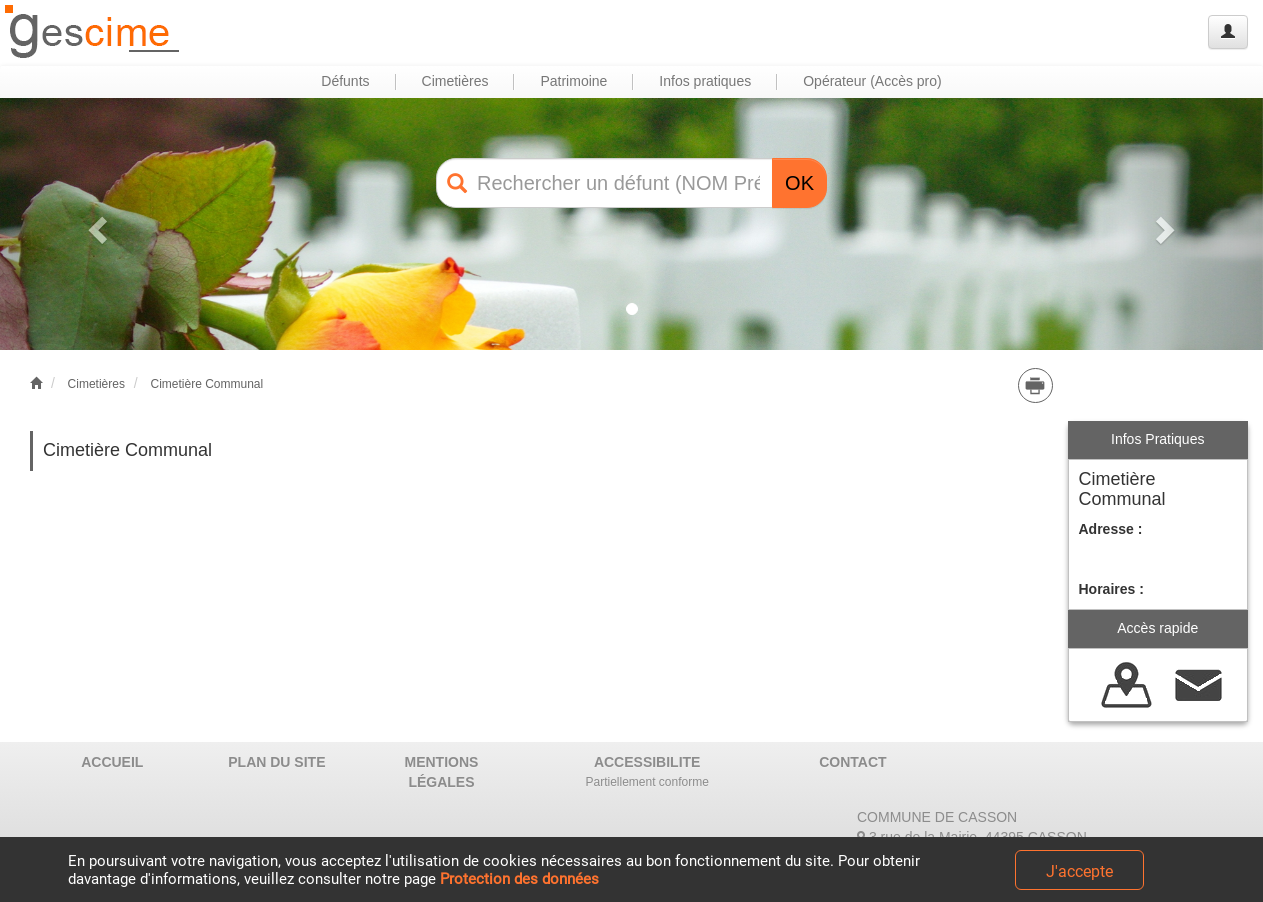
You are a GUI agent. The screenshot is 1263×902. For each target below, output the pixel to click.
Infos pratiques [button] (705, 81)
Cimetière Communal (206, 384)
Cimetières (96, 384)
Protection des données (519, 879)
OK (799, 183)
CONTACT (852, 762)
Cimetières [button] (455, 81)
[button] (94, 224)
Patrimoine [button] (573, 81)
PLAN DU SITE (276, 762)
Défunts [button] (345, 81)
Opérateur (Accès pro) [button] (872, 81)
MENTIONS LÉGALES (442, 772)
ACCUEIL (112, 762)
